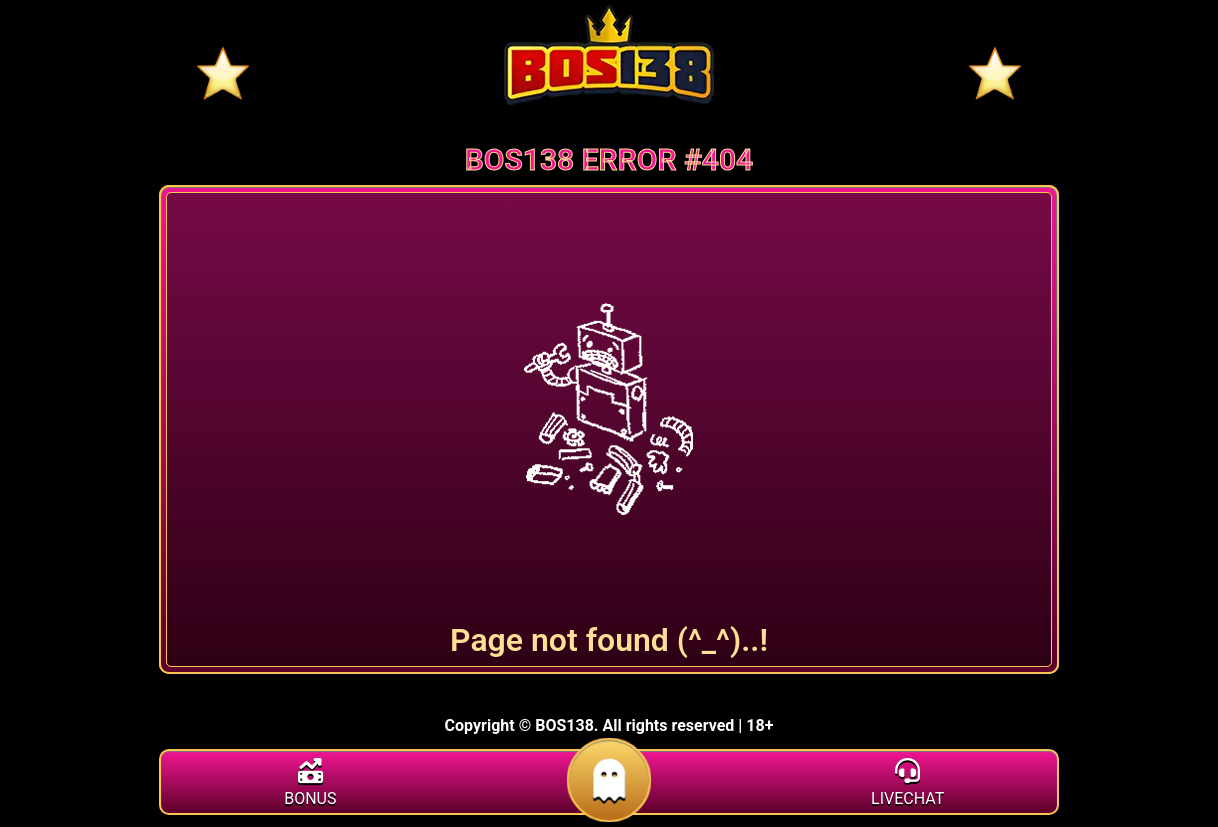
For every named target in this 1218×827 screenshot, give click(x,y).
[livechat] (907, 785)
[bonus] (310, 785)
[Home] (609, 55)
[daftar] (609, 811)
